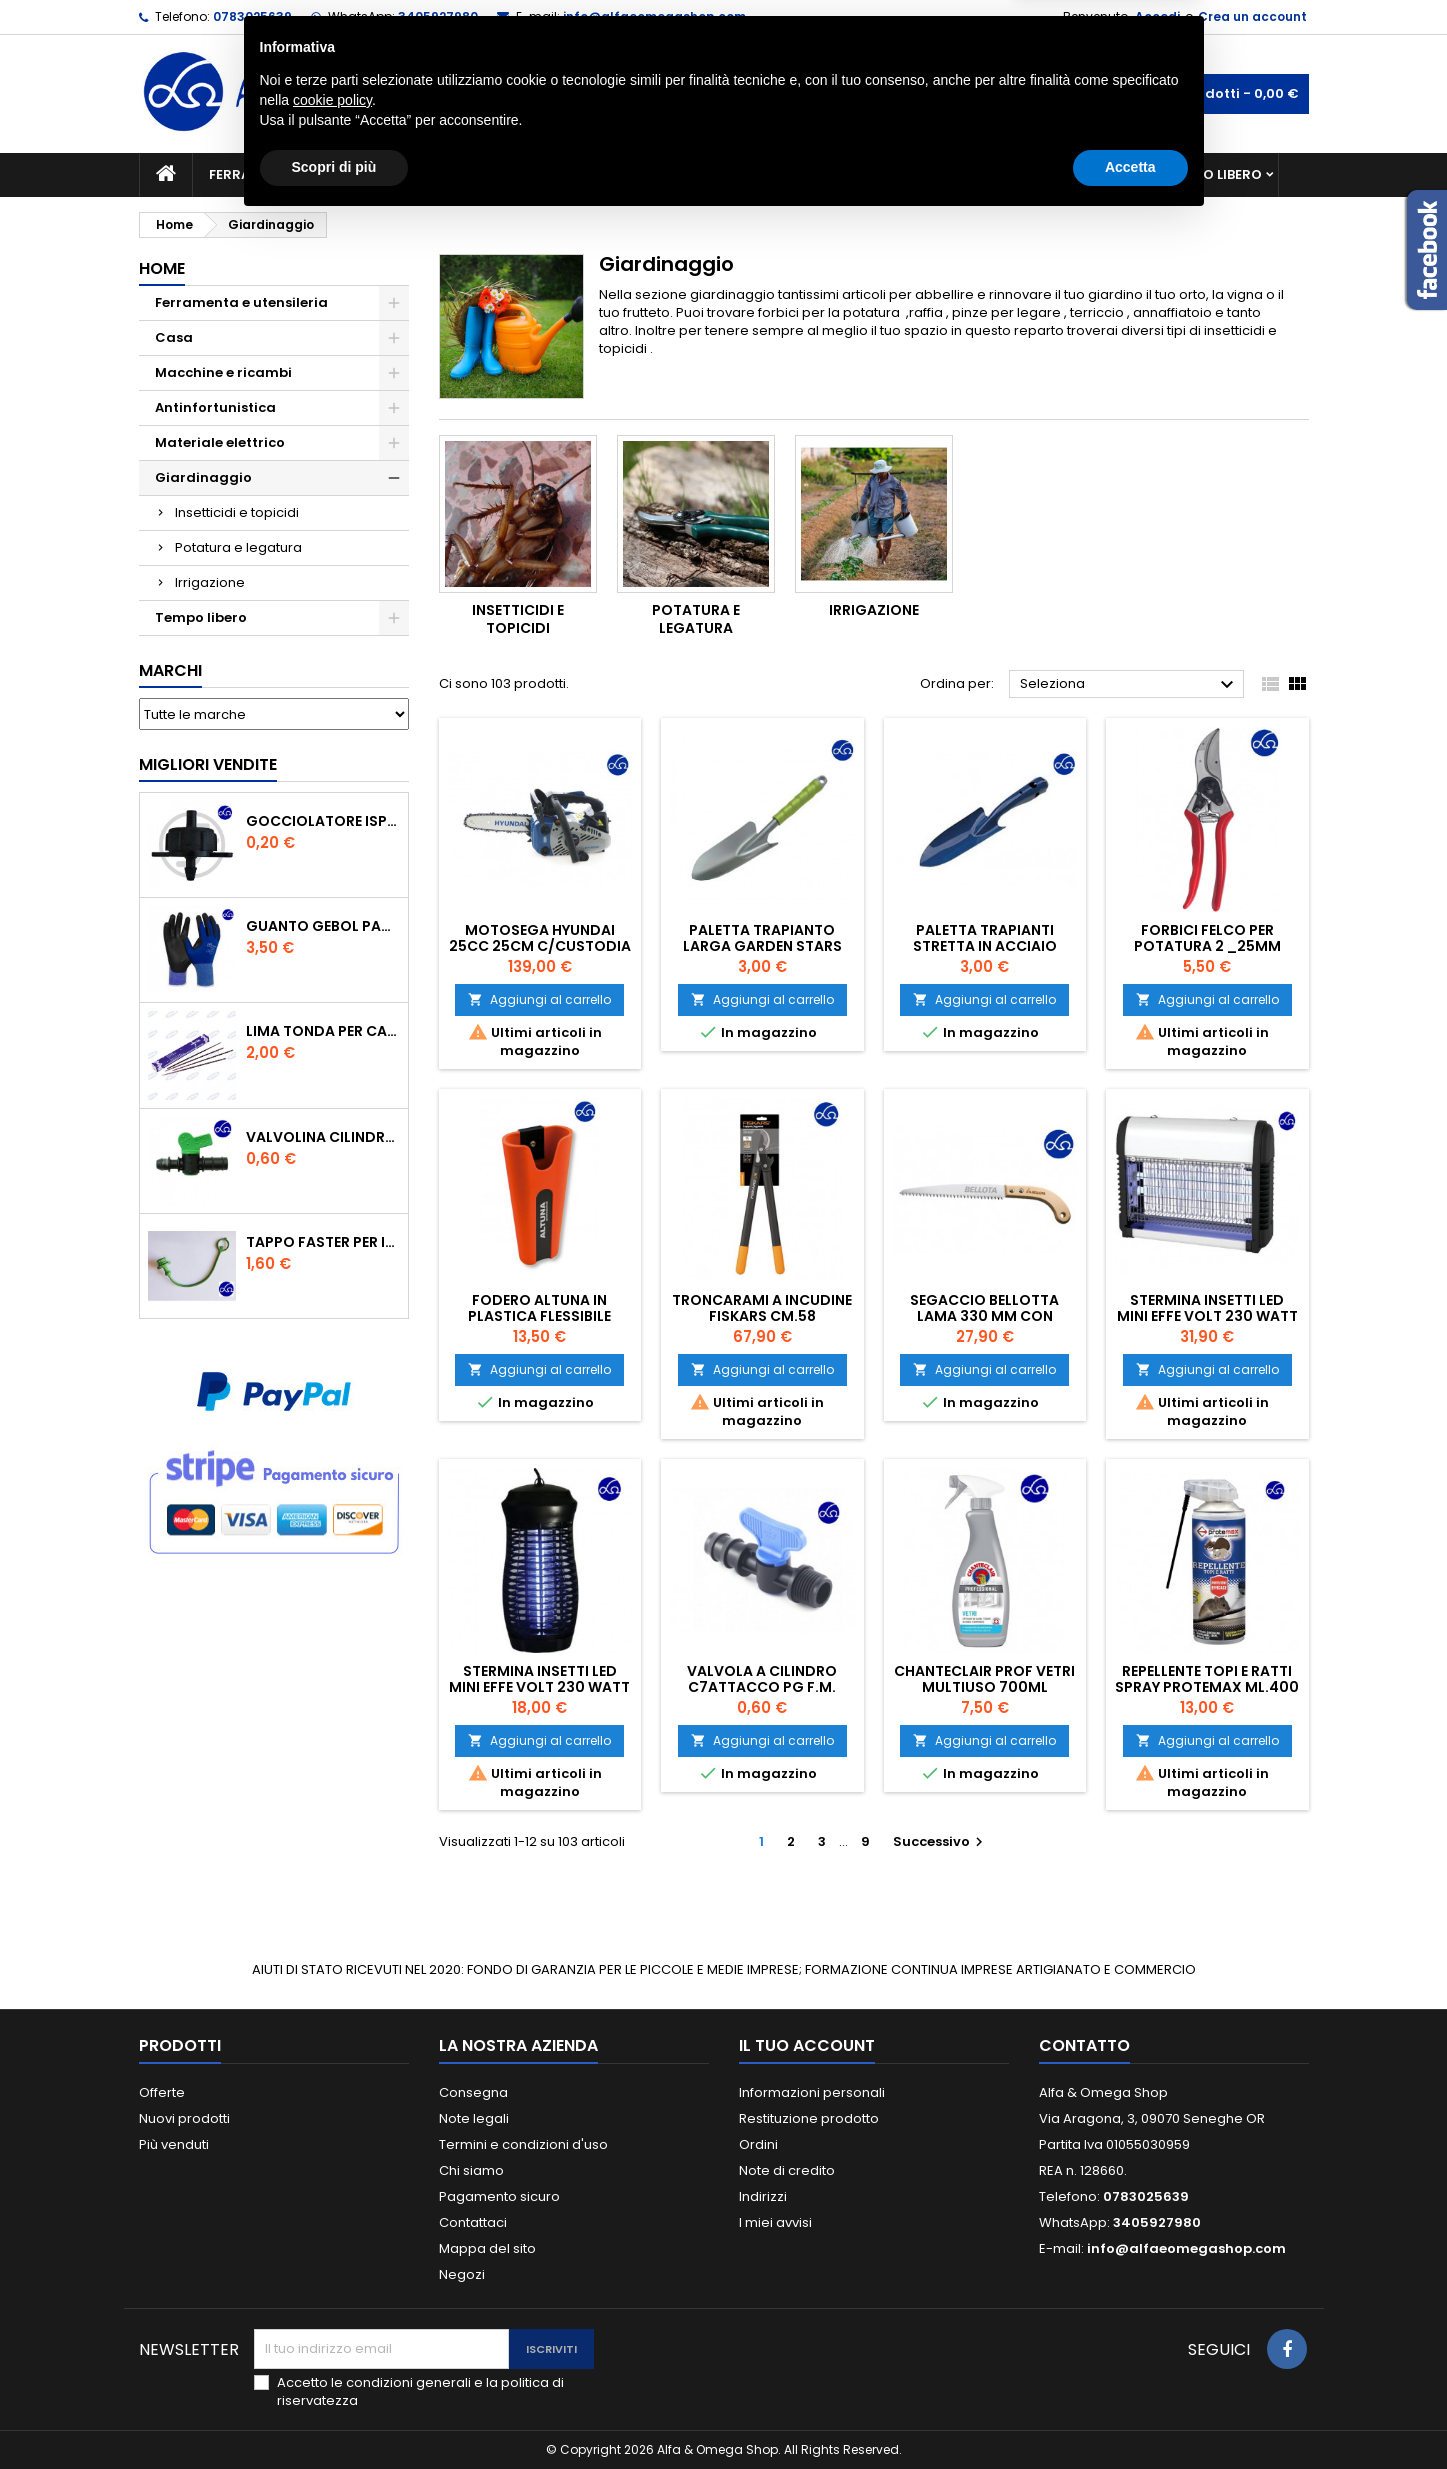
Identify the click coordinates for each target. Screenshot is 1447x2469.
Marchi (170, 670)
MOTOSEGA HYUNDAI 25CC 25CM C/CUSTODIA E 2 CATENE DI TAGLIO (540, 946)
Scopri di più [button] (334, 2414)
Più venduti (174, 2144)
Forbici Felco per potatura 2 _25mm (1207, 938)
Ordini (758, 2144)
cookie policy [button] (332, 2347)
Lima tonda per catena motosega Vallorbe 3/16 (323, 1031)
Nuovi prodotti (184, 2118)
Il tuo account (807, 2045)
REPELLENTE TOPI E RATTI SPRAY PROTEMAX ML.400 (1207, 1679)
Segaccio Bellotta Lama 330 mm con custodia (984, 1316)
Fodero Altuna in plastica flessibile (539, 1308)
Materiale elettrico (677, 174)
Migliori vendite (208, 764)
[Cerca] (724, 94)
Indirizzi (763, 2196)
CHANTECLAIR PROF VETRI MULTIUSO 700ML (984, 1679)
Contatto (1084, 2045)
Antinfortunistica (1062, 174)
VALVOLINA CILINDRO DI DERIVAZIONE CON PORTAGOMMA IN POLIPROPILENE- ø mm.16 (323, 1137)
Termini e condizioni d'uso (523, 2144)
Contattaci (473, 2222)
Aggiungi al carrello (539, 999)
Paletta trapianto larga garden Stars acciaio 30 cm (762, 946)
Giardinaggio (906, 174)
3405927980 (438, 16)
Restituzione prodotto (809, 2118)
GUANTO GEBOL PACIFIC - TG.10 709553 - (323, 926)
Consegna (473, 2092)
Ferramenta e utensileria (301, 174)
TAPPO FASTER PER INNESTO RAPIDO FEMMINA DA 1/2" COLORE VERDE (323, 1242)
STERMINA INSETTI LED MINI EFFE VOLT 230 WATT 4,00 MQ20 (539, 1687)
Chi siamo (471, 2170)
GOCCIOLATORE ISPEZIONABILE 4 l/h (323, 821)
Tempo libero (1214, 174)
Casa (803, 174)
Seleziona (1129, 685)
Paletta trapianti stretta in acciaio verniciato (985, 946)
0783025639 (252, 16)
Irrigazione (210, 582)
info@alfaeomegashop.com (654, 16)
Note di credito (787, 2170)
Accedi (1157, 16)
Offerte (162, 2092)
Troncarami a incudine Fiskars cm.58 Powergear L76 (762, 1316)
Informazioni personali (812, 2092)
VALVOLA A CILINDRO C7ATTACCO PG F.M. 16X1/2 (762, 1687)
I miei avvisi (775, 2222)
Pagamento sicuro (499, 2196)
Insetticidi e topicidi (237, 512)
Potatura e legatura (238, 547)
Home (162, 268)
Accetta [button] (1130, 2414)
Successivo (940, 1841)
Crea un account (1252, 16)
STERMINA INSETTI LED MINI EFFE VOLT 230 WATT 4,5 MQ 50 (1207, 1316)
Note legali (474, 2118)
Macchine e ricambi (498, 174)
